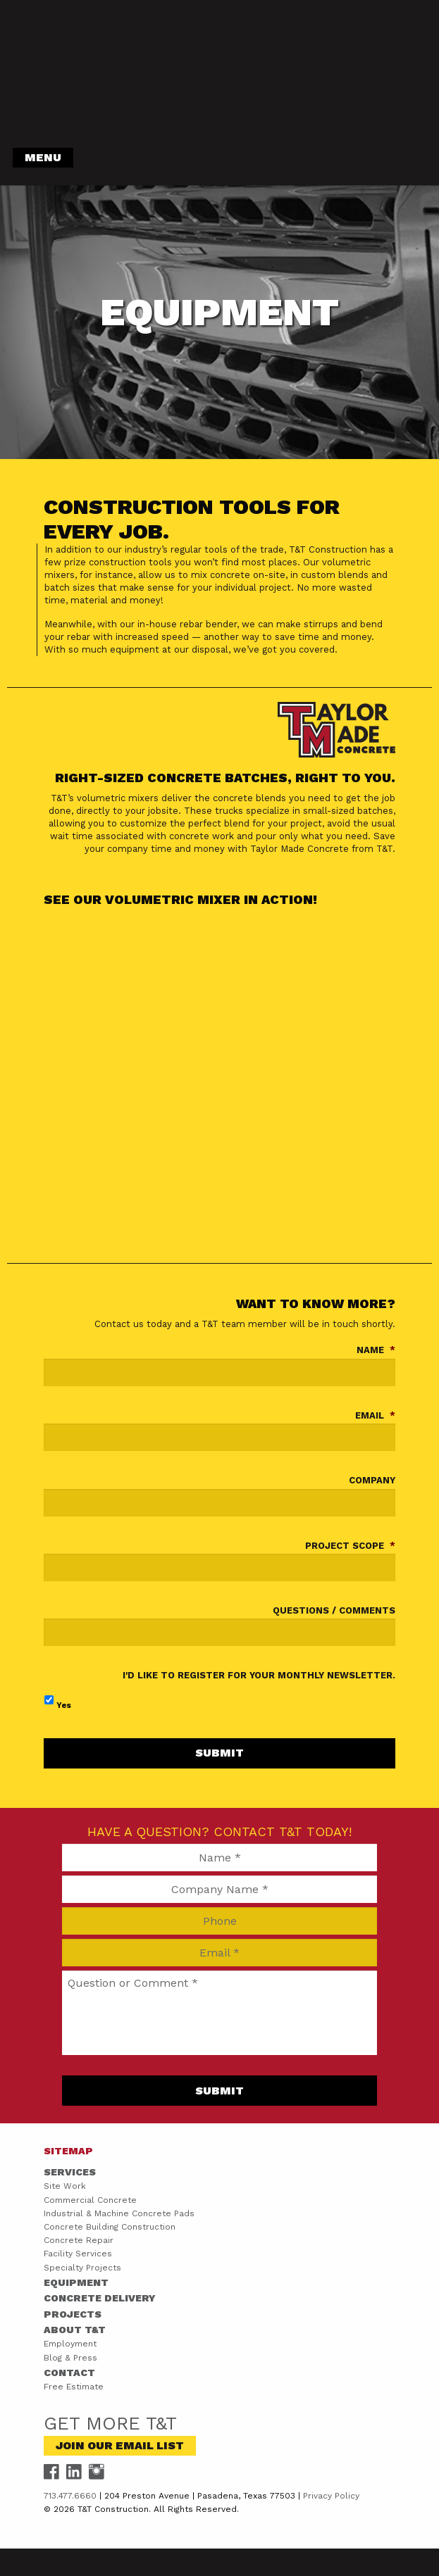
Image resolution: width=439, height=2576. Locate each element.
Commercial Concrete (90, 2200)
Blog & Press (70, 2358)
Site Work (65, 2186)
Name (376, 1350)
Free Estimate (74, 2387)
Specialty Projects (82, 2268)
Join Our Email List (120, 2445)
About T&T (75, 2329)
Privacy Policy (331, 2496)
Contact (69, 2372)
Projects (72, 2314)
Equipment (76, 2282)
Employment (70, 2344)
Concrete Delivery (100, 2298)
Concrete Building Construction (109, 2227)
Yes (63, 1705)
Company (372, 1480)
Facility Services (78, 2253)
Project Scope (350, 1545)
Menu (43, 157)
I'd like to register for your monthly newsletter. (259, 1675)
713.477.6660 (70, 2496)
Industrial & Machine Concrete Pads (119, 2213)
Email (375, 1415)
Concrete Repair (78, 2240)
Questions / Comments (334, 1610)
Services (70, 2172)
